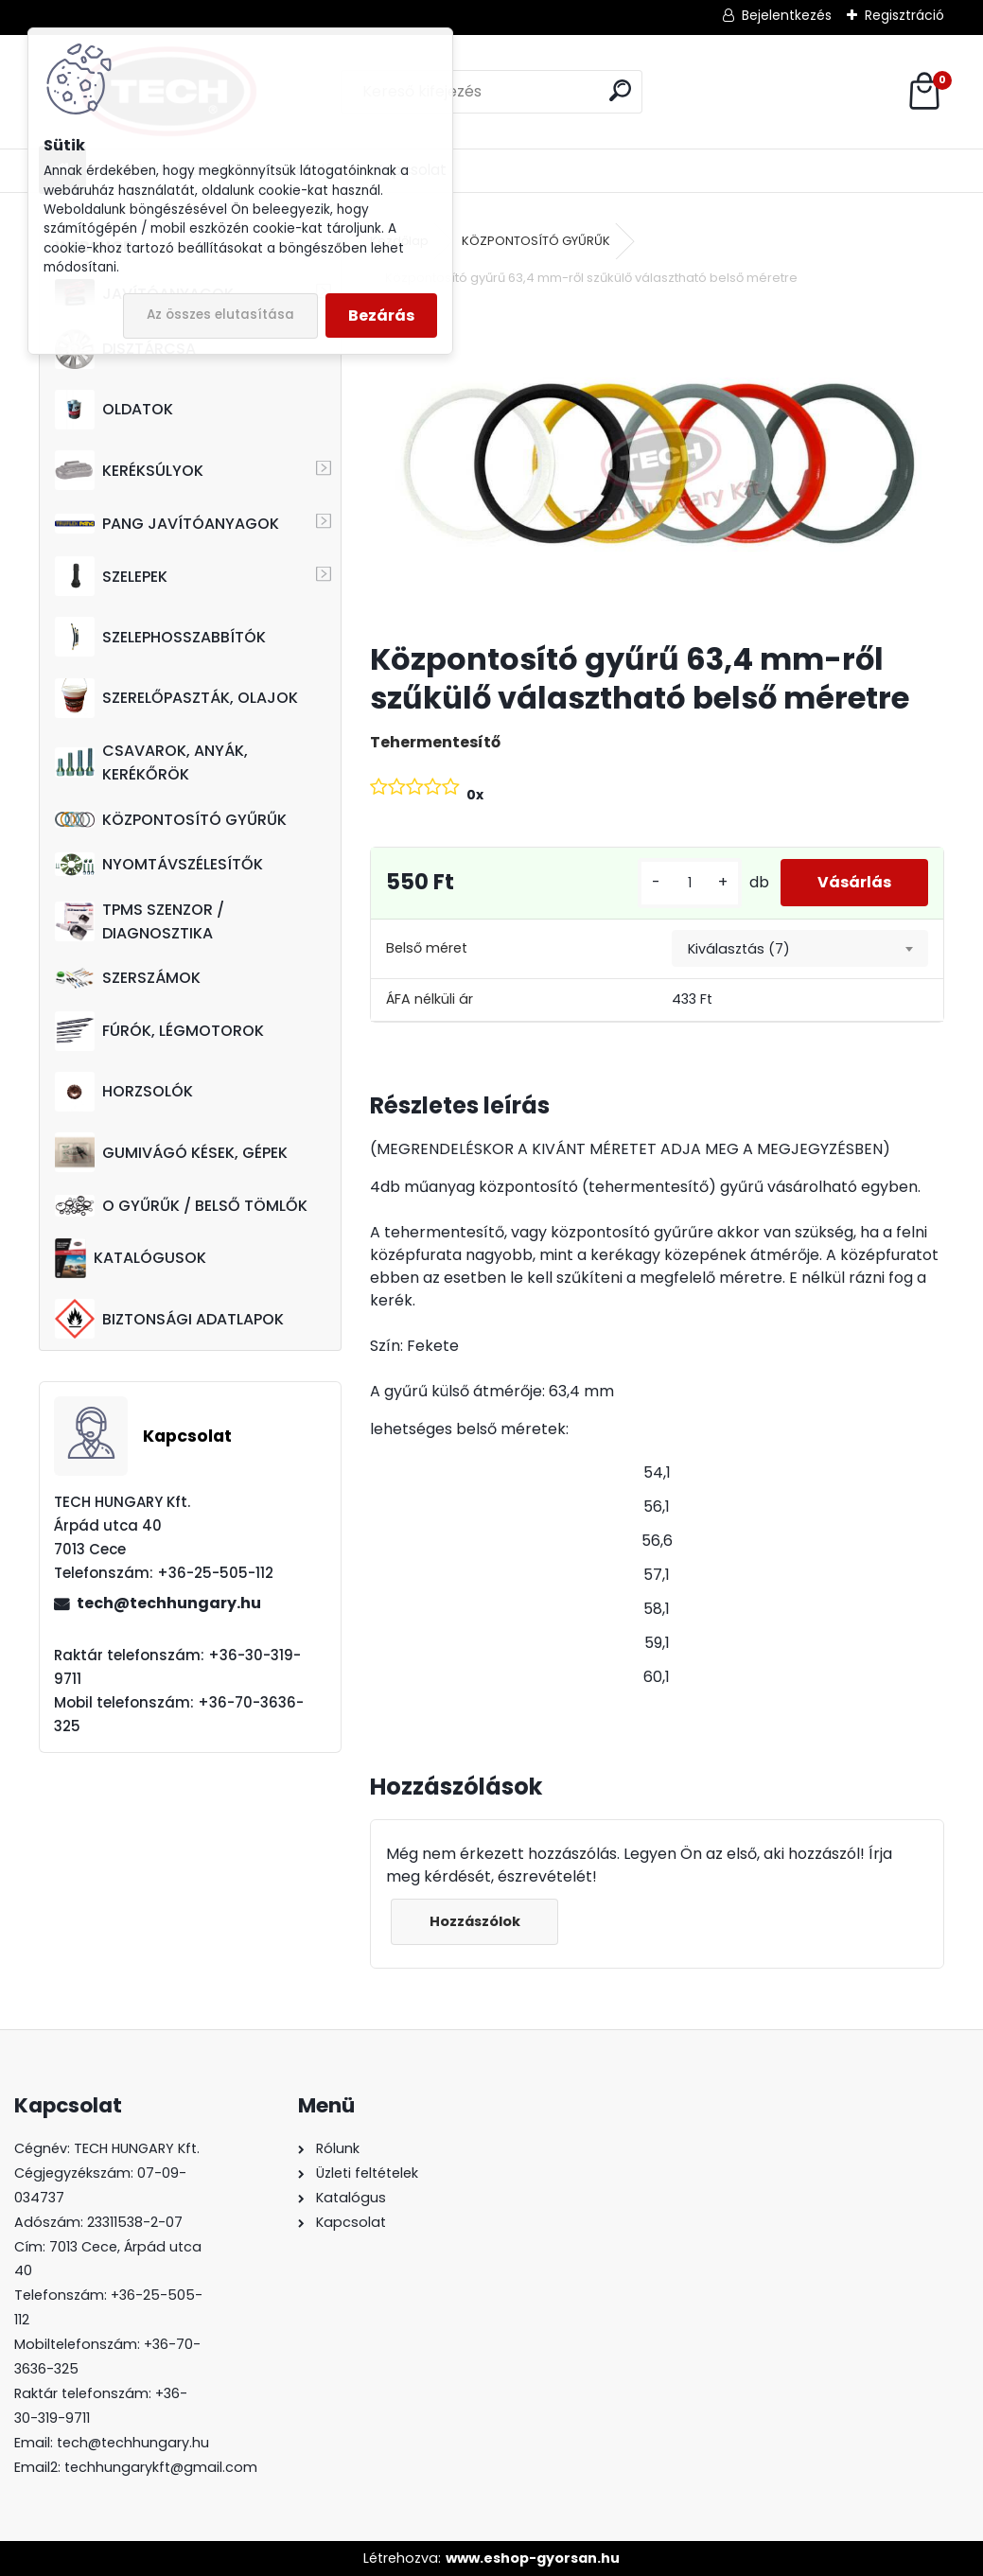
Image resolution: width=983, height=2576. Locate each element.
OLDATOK (114, 409)
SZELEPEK (111, 576)
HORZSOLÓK (124, 1092)
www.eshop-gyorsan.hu (533, 2558)
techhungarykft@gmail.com (160, 2467)
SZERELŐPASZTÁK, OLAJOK (176, 698)
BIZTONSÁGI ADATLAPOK (169, 1319)
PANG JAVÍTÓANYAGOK (167, 523)
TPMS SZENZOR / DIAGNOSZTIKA (139, 921)
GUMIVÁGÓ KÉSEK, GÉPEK (171, 1152)
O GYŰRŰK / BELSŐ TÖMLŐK (181, 1206)
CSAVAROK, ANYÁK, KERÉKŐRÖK (151, 762)
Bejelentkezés (787, 15)
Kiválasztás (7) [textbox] (739, 948)
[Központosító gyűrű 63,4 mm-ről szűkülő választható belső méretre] (657, 466)
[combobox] (799, 949)
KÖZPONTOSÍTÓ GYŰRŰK (171, 820)
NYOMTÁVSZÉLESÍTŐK (159, 864)
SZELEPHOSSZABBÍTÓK (160, 637)
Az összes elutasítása (220, 315)
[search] (620, 90)
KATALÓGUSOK (130, 1258)
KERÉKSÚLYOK (129, 470)
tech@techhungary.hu (169, 1603)
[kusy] (688, 883)
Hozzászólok (475, 1921)
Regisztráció (904, 15)
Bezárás (381, 315)
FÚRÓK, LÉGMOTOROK (159, 1031)
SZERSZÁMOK (128, 978)
